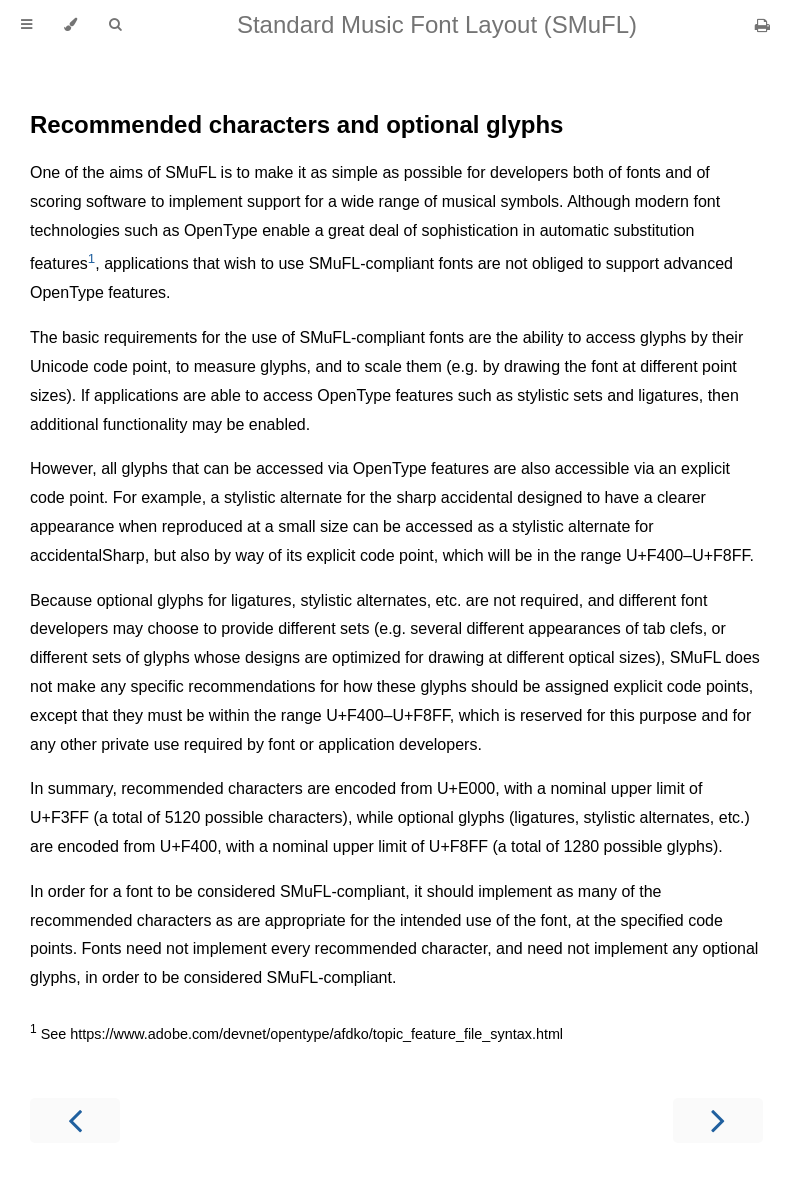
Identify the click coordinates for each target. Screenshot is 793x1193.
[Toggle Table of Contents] (26, 25)
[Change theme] (70, 25)
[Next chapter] (718, 1120)
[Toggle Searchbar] (115, 25)
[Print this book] (762, 25)
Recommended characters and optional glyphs (296, 124)
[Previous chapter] (75, 1120)
